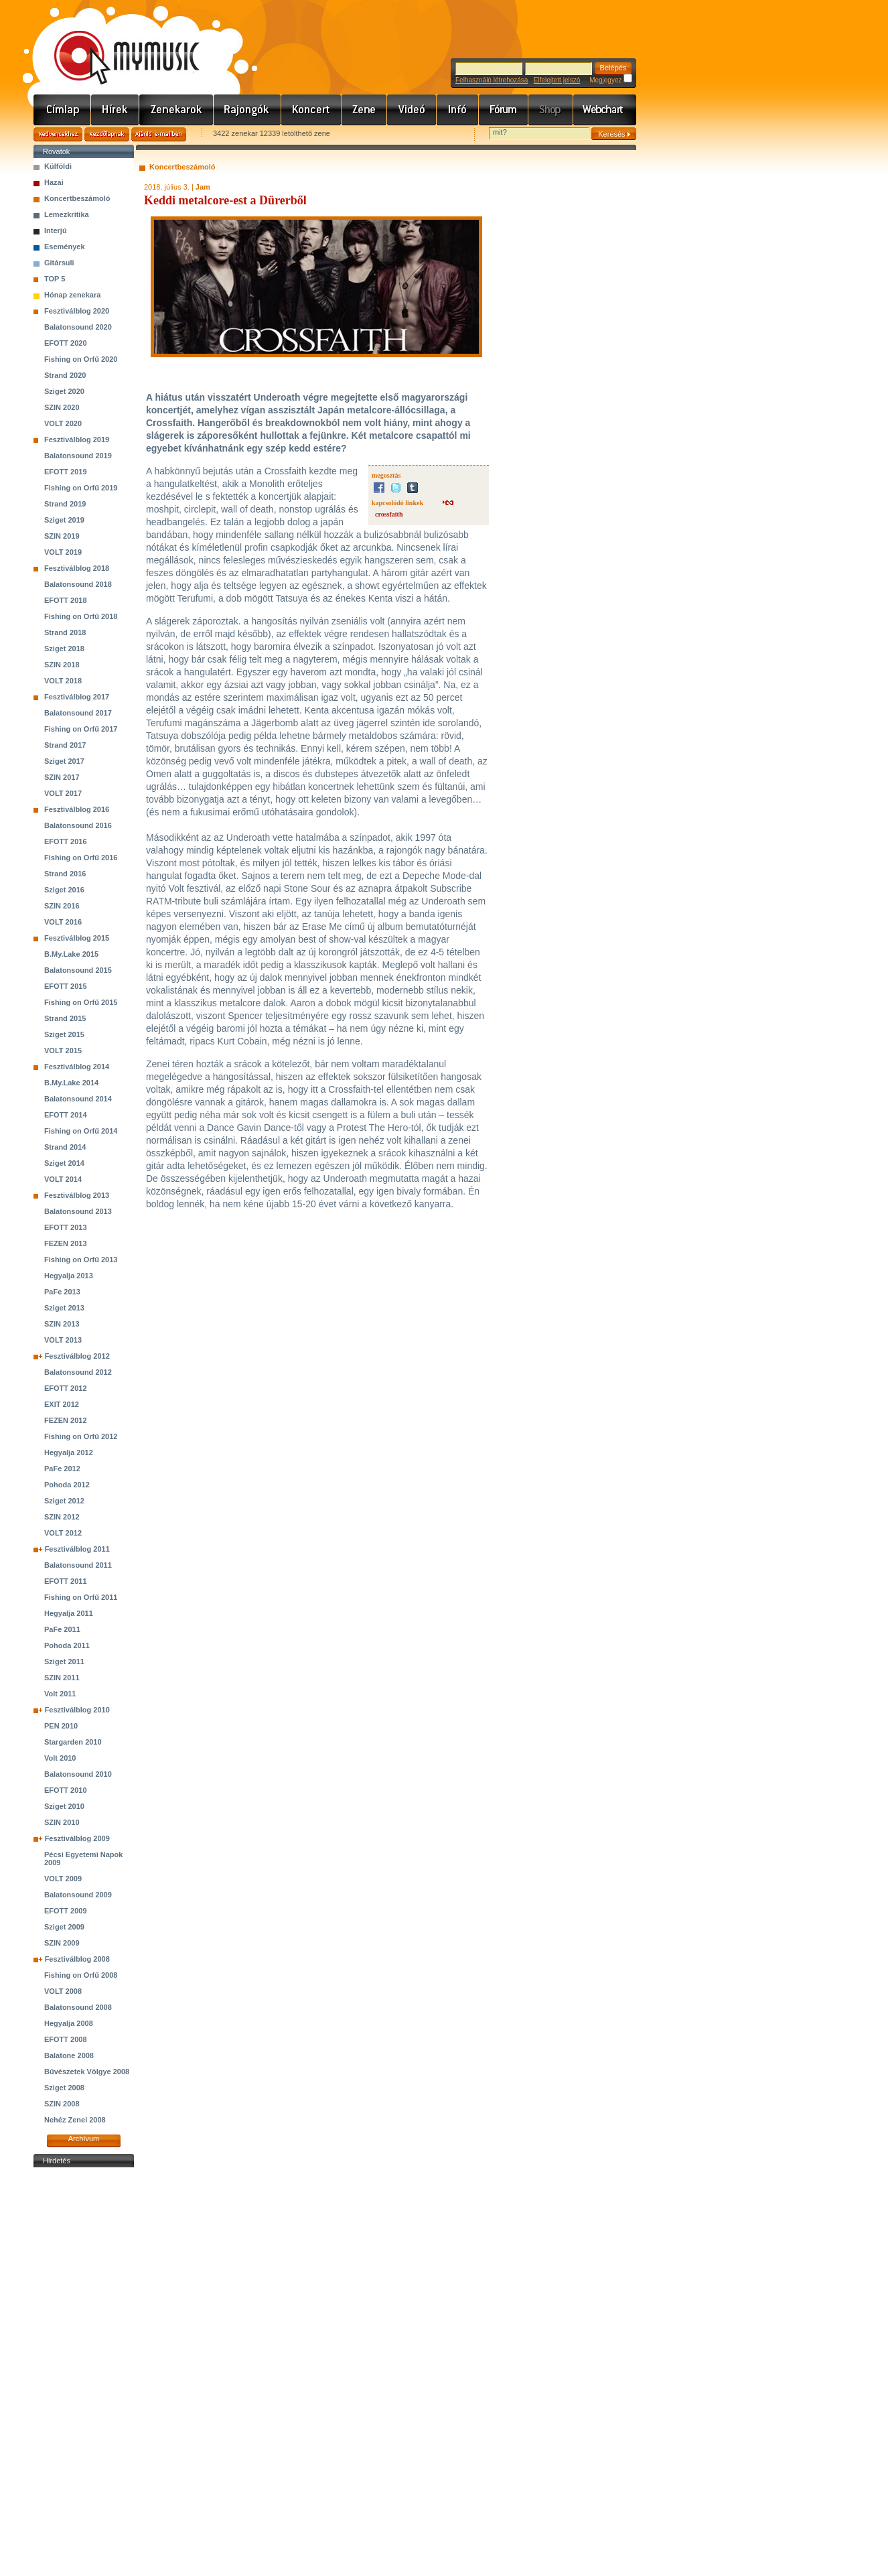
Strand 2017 (65, 745)
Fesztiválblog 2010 (77, 1710)
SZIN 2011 (62, 1678)
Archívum (83, 2138)
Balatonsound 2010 (78, 1774)
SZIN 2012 (62, 1517)
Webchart (604, 109)
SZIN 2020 (62, 407)
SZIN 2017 (62, 777)
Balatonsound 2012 (78, 1372)
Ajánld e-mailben (158, 134)
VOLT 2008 (63, 1991)
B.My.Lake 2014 (71, 1083)
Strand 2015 (65, 1018)
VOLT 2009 (63, 1879)
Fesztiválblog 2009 (77, 1838)
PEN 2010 (61, 1726)
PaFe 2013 (62, 1292)
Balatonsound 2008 (78, 2007)
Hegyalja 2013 (68, 1276)
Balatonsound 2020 (78, 327)
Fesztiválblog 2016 (76, 809)
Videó (412, 109)
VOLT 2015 (63, 1050)
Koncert (311, 109)
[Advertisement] (84, 2372)
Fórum (503, 109)
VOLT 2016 (63, 922)
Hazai (54, 182)
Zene (364, 109)
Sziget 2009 (64, 1927)
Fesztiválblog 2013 (76, 1195)
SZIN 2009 (62, 1943)
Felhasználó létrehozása (491, 80)
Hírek (115, 109)
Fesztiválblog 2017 (76, 697)
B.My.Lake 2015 (71, 954)
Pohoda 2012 (67, 1485)
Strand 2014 (65, 1147)
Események (64, 247)
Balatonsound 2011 (78, 1565)
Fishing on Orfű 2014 (80, 1131)
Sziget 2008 (64, 2088)
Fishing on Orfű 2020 (80, 359)
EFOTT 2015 (65, 986)
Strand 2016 (65, 874)
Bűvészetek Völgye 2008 (86, 2071)
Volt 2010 (60, 1758)
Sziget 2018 (64, 649)
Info (458, 109)
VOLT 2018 (63, 681)
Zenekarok (176, 109)
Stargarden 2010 (73, 1742)
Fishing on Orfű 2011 (80, 1597)
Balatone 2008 (69, 2055)
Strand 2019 (65, 504)
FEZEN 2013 (65, 1243)
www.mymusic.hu (115, 43)
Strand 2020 (65, 375)
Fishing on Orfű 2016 (80, 858)
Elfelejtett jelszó (557, 80)
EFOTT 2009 (65, 1911)
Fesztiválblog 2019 (76, 439)
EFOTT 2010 (65, 1790)
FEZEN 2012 (65, 1420)
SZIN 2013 (62, 1324)
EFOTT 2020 (65, 343)
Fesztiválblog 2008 (77, 1959)
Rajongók (247, 109)
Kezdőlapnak (106, 134)
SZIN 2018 (62, 665)
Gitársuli (59, 263)
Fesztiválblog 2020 (76, 311)
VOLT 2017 (63, 793)
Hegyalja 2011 (68, 1613)
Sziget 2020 (64, 391)
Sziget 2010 (64, 1806)
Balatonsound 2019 (78, 456)
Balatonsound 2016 (78, 825)
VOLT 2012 (63, 1533)
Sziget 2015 (64, 1034)
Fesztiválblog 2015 (76, 938)
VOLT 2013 (63, 1340)
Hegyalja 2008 (68, 2023)
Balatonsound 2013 (78, 1211)
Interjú (55, 230)
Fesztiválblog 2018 (76, 568)
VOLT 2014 (63, 1179)
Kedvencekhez (57, 134)
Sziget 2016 (64, 890)
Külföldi (58, 166)
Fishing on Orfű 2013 (80, 1260)
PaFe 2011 (62, 1629)
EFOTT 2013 (65, 1227)
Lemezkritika (66, 214)
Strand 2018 (65, 632)
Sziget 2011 (64, 1661)
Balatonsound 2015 (78, 970)
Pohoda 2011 (67, 1645)
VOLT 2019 (63, 552)
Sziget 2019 (64, 520)
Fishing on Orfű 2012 (80, 1436)
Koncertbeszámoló (77, 198)
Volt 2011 (60, 1694)
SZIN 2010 (62, 1822)
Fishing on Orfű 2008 (80, 1975)
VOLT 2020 (63, 423)
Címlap (62, 109)
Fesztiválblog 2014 (76, 1067)
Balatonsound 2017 (78, 713)
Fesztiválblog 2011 (77, 1549)
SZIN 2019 (62, 536)
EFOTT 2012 (65, 1388)
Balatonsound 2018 (78, 584)
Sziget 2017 (64, 761)
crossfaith (388, 514)
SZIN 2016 (62, 906)
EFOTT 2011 (65, 1581)
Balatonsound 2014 (78, 1099)
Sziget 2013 (64, 1308)
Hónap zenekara (72, 295)
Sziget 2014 (64, 1163)
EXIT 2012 (61, 1404)
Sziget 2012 (64, 1501)
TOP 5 (54, 279)
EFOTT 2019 (65, 472)
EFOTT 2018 (65, 600)
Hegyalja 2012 (68, 1452)
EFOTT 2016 (65, 841)
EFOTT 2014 (65, 1115)
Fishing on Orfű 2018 (80, 616)
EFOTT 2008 (65, 2039)
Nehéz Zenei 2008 (75, 2120)
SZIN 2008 (62, 2104)
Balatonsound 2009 (78, 1895)
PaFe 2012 (62, 1469)
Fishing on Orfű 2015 (80, 1002)
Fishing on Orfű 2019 (80, 488)
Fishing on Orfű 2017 (80, 729)
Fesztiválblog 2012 (77, 1356)
